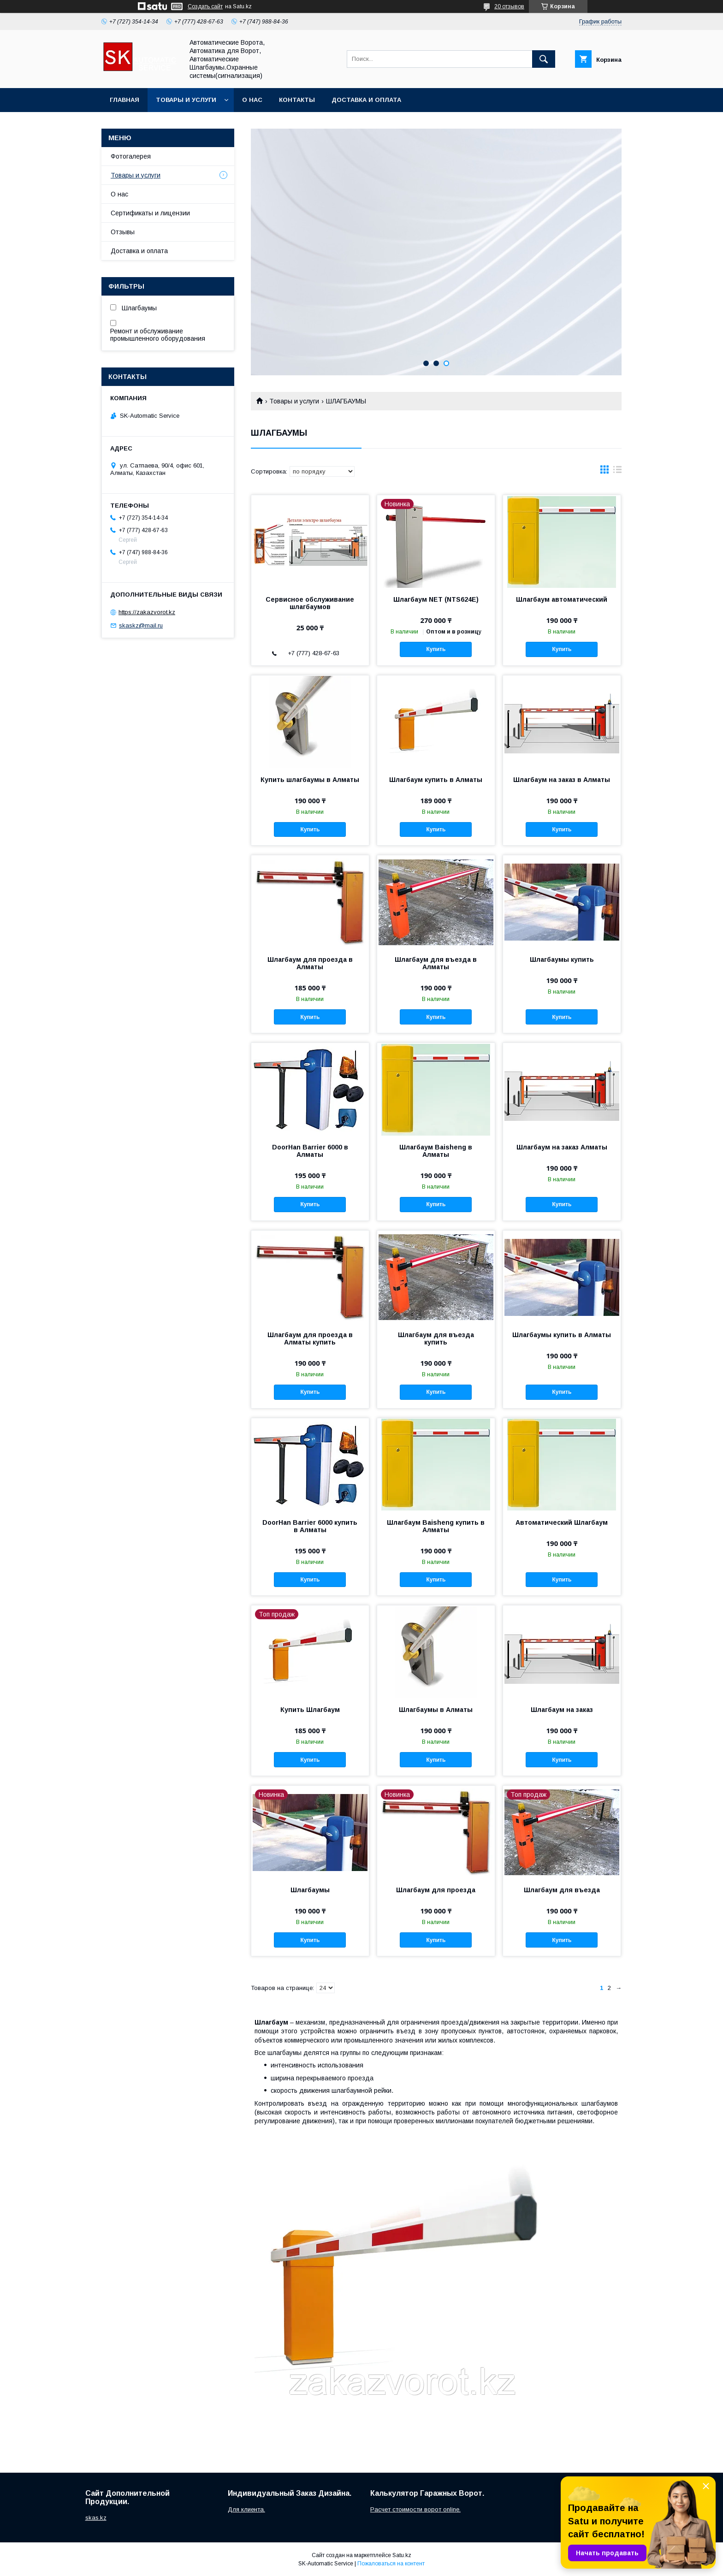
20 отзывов (509, 6)
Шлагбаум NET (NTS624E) (436, 599)
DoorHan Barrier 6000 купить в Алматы (309, 1526)
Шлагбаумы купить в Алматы (561, 1334)
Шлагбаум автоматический (561, 599)
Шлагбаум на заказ (562, 1709)
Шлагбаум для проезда (435, 1890)
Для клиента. (246, 2509)
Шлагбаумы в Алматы (436, 1709)
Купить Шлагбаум (310, 1709)
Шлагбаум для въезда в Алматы (436, 963)
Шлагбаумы (310, 1890)
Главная (124, 99)
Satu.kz (401, 2555)
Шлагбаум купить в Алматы (435, 779)
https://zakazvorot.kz (147, 612)
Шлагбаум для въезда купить (436, 1338)
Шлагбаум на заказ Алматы (561, 1147)
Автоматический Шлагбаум (562, 1522)
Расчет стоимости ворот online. (415, 2509)
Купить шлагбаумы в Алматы (310, 779)
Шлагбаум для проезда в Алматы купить (310, 1338)
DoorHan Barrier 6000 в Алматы (310, 1150)
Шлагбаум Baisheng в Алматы (435, 1150)
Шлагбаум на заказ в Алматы (561, 779)
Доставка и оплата (366, 99)
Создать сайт (205, 6)
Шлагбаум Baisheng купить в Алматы (436, 1526)
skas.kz (96, 2517)
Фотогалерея (131, 156)
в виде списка (617, 471)
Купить (435, 649)
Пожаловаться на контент (391, 2563)
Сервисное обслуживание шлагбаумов (310, 603)
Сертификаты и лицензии (150, 213)
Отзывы (123, 232)
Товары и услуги (186, 99)
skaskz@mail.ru (141, 625)
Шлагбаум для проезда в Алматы (310, 963)
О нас (252, 99)
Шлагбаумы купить (562, 959)
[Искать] (543, 59)
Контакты (297, 99)
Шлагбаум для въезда (562, 1890)
